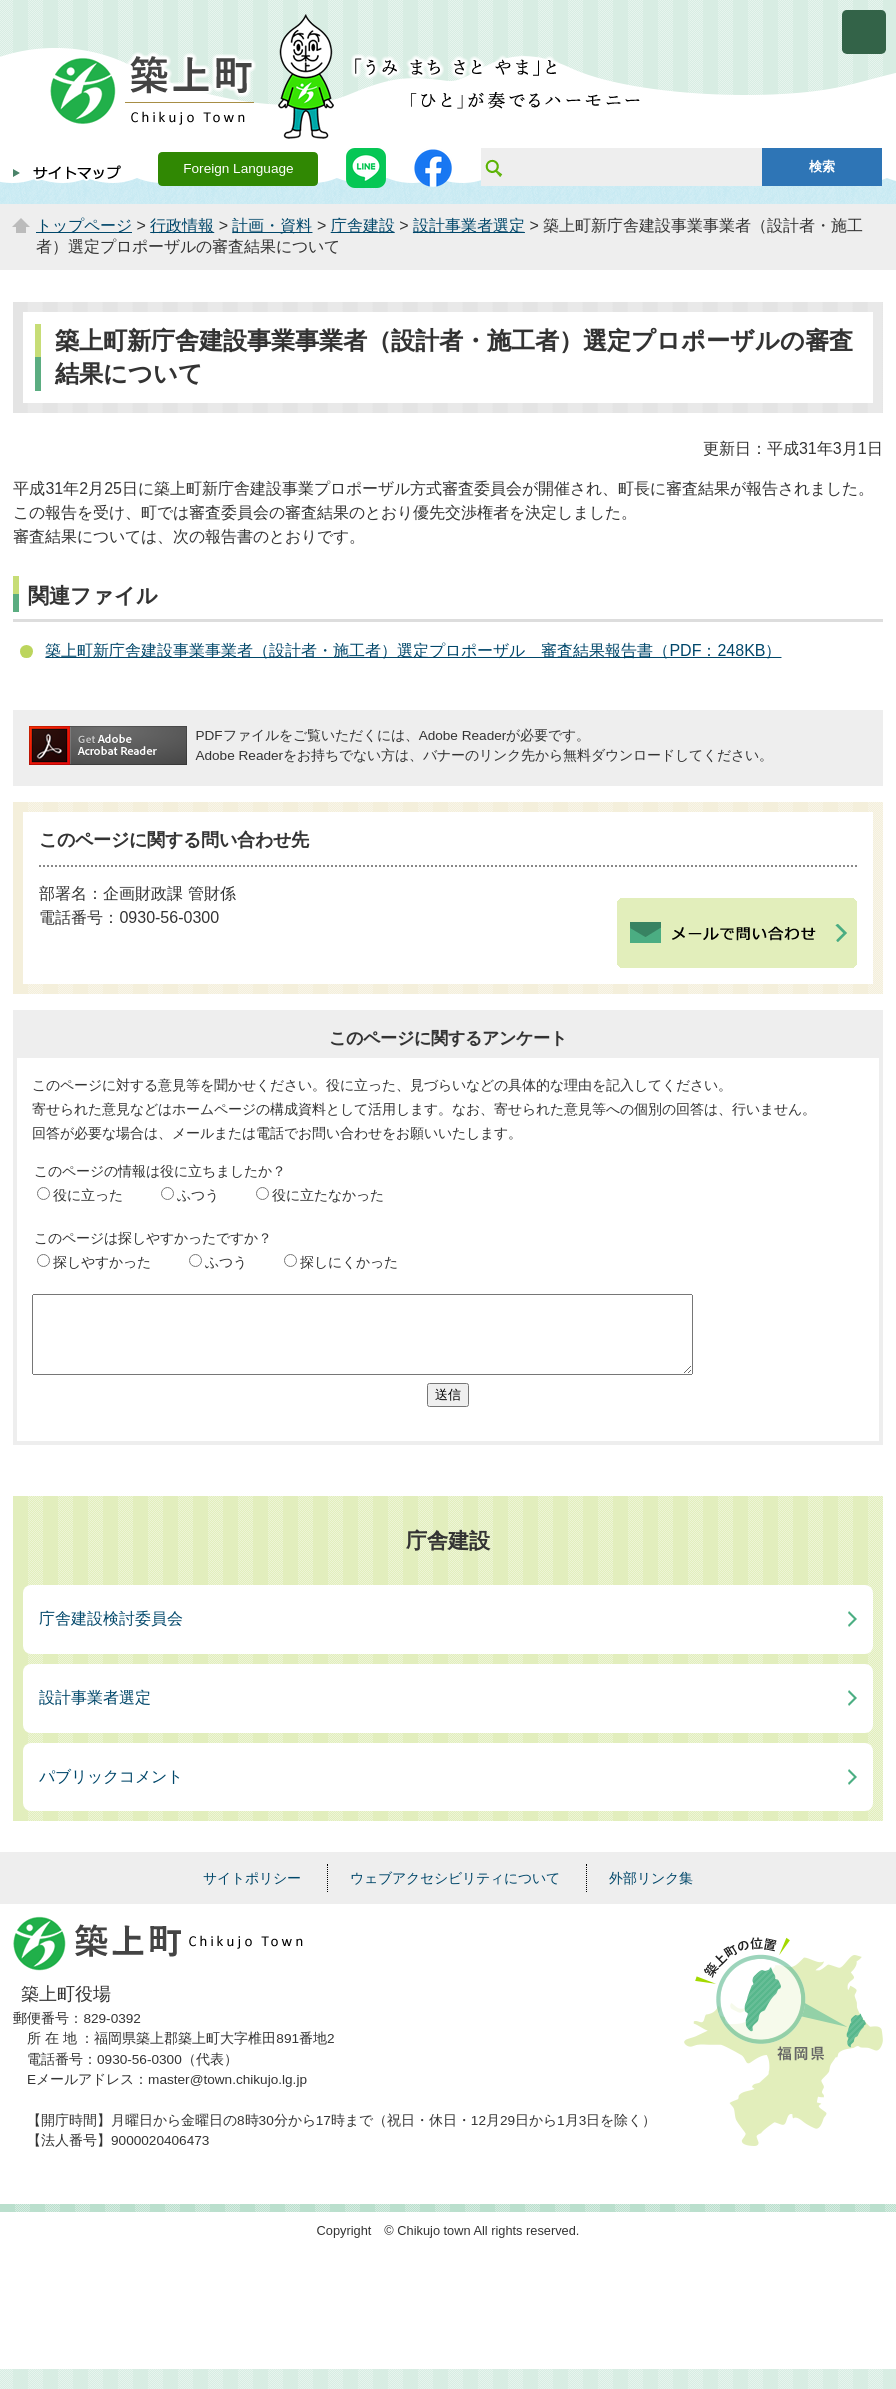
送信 (448, 1409)
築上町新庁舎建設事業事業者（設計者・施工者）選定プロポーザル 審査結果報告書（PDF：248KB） (413, 650)
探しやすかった (102, 1262)
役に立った (88, 1195)
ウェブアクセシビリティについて (455, 1893)
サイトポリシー (252, 1893)
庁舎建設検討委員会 (111, 1633)
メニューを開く (864, 32)
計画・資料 (272, 225)
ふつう (198, 1195)
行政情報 (182, 225)
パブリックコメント (111, 1791)
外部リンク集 (651, 1893)
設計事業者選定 (469, 225)
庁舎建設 (363, 225)
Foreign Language (238, 168)
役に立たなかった (328, 1195)
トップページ (84, 225)
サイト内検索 (493, 167)
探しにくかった (349, 1262)
